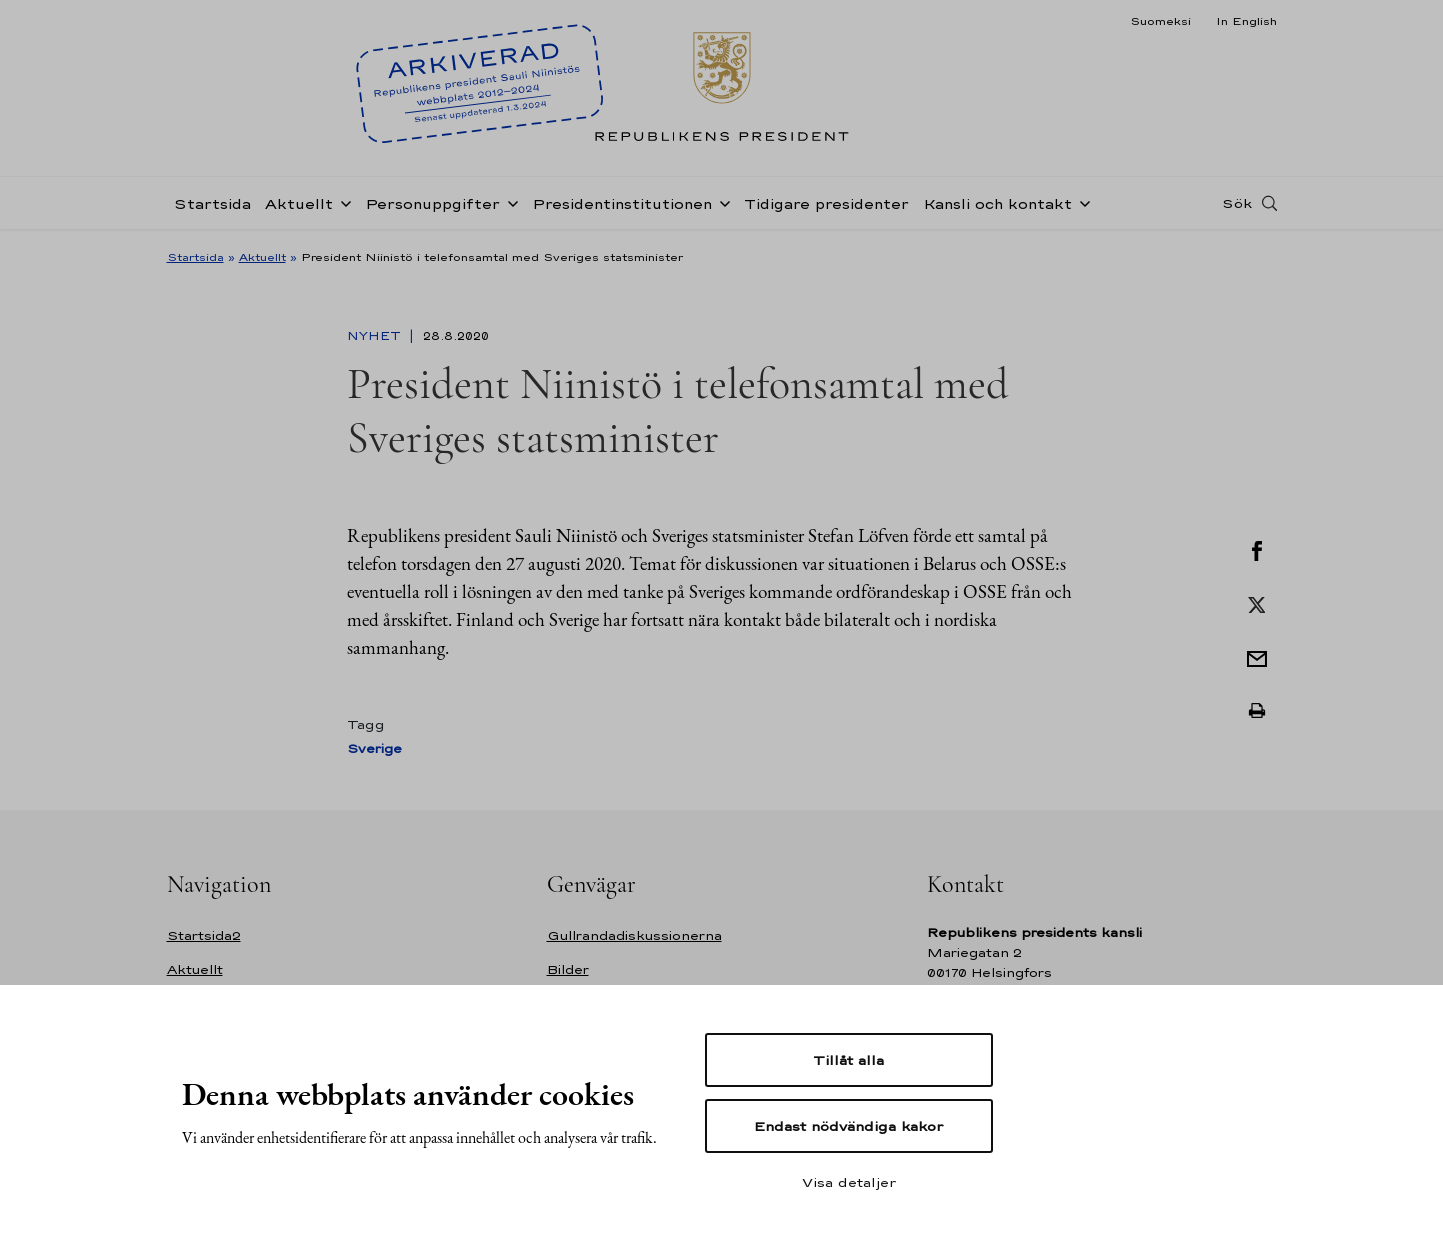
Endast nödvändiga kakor (848, 1126)
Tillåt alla (848, 1060)
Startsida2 (204, 935)
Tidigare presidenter (826, 203)
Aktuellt (299, 203)
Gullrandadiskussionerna (634, 935)
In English (1246, 21)
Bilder (568, 969)
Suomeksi (1160, 21)
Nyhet (376, 336)
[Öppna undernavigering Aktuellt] (342, 202)
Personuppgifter (432, 203)
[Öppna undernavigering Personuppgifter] (509, 202)
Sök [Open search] (1237, 203)
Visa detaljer (849, 1182)
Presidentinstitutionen (622, 203)
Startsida (212, 203)
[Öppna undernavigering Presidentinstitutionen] (721, 202)
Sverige (374, 748)
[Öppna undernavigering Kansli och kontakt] (1081, 202)
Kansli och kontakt (997, 203)
